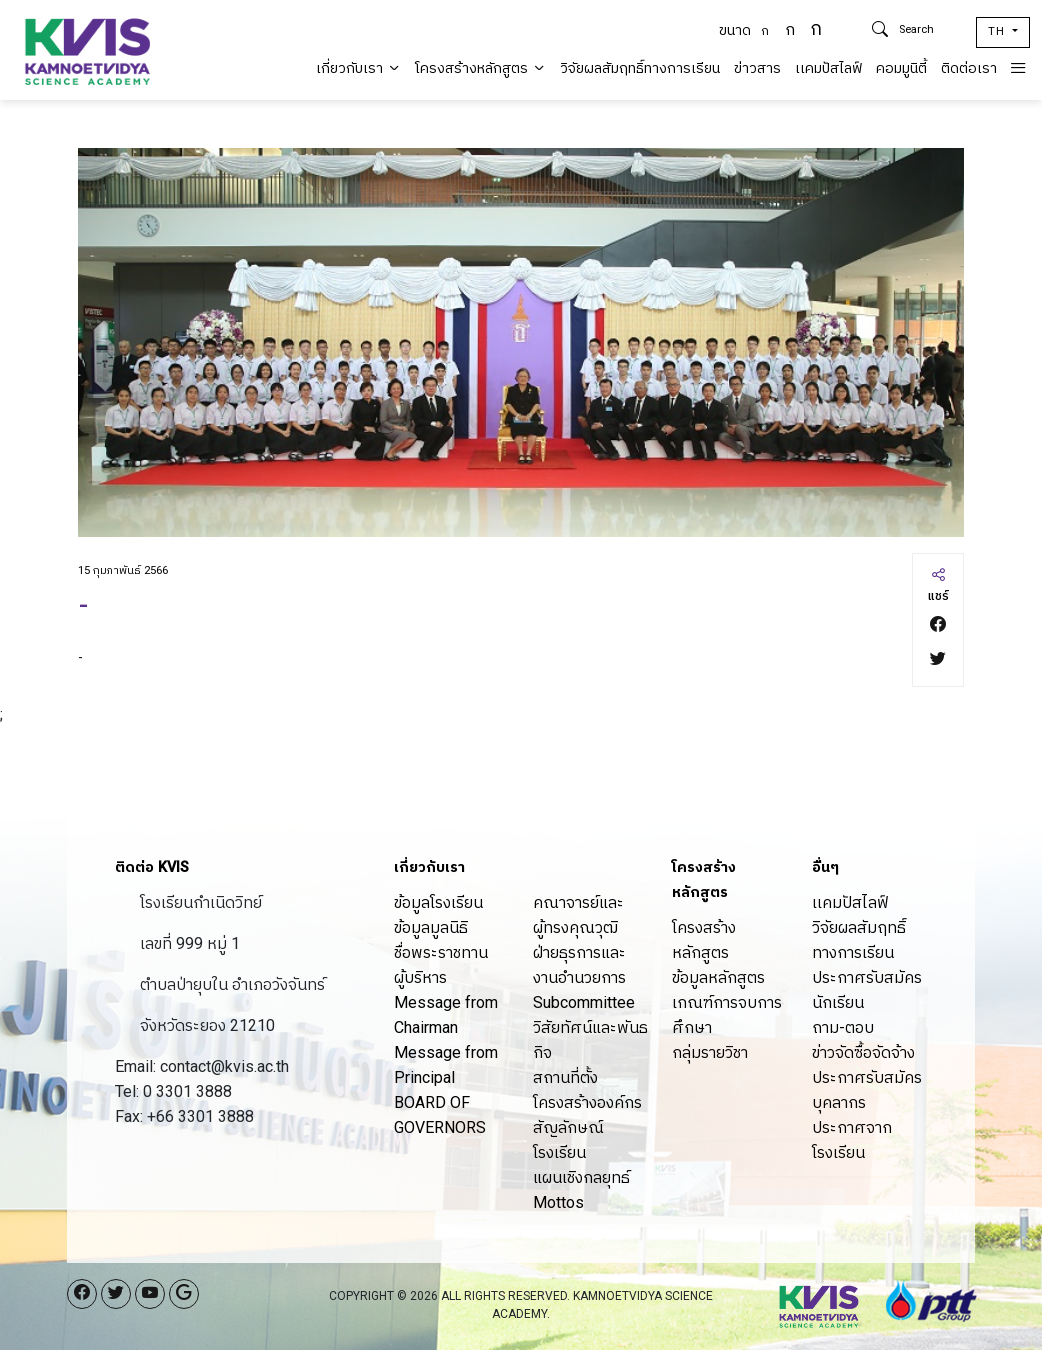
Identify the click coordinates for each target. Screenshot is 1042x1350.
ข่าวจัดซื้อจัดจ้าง (863, 1052)
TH (998, 31)
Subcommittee (584, 1002)
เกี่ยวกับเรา (358, 68)
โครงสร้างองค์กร (587, 1102)
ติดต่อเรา (969, 68)
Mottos (558, 1202)
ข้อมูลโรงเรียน (438, 902)
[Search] (929, 30)
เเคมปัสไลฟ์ (828, 68)
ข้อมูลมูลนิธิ (431, 927)
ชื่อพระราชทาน (441, 952)
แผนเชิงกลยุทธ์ (581, 1177)
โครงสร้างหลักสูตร (480, 68)
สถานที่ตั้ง (565, 1077)
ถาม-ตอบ (843, 1027)
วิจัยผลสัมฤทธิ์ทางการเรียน (640, 68)
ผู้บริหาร (420, 977)
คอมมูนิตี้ (901, 68)
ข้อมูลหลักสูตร (718, 977)
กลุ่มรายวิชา (710, 1052)
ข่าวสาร (757, 68)
